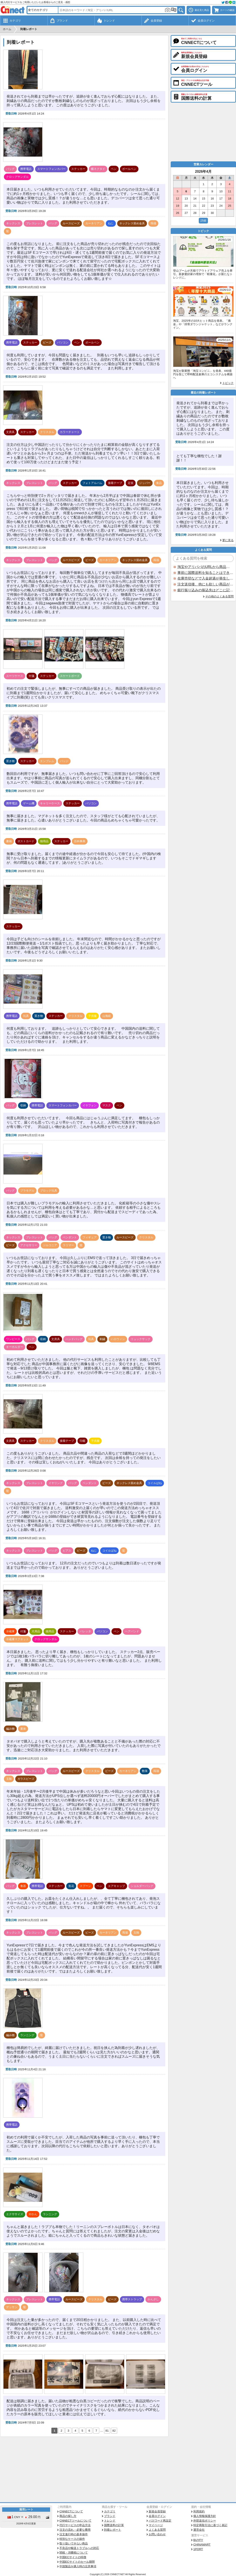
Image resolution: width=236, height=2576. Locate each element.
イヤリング (56, 1483)
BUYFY (198, 2540)
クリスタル (47, 432)
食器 (23, 1886)
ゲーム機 (28, 803)
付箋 (31, 676)
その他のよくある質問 (219, 596)
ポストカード (25, 841)
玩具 (26, 1016)
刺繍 (102, 1339)
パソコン (62, 342)
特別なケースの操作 (72, 2539)
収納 (23, 1105)
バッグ (10, 169)
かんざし (153, 2299)
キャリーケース (50, 803)
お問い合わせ (157, 2534)
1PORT (198, 2549)
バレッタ (85, 1631)
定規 (130, 483)
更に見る (228, 540)
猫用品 (44, 841)
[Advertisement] (84, 2469)
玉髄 (9, 1778)
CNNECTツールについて (75, 2520)
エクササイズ (14, 2214)
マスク (106, 1105)
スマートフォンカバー (51, 169)
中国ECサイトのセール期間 (77, 2561)
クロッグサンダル (17, 176)
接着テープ (115, 483)
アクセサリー (28, 1245)
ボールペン (129, 169)
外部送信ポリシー (204, 2520)
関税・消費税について (73, 2552)
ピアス (67, 1550)
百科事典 (79, 841)
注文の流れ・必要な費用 (75, 2529)
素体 (23, 1728)
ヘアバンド (132, 1631)
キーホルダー (14, 1347)
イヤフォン (90, 1105)
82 (114, 2430)
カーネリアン (93, 223)
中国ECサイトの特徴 (72, 2557)
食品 (159, 483)
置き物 (10, 761)
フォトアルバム (92, 483)
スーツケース (14, 676)
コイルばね (155, 1483)
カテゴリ (109, 2511)
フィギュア (90, 1237)
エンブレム (47, 761)
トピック (228, 383)
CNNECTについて (71, 2511)
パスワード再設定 (160, 2520)
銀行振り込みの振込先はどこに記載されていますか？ (205, 590)
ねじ (111, 223)
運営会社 (199, 2529)
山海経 (106, 1016)
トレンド (109, 2520)
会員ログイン (157, 2516)
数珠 (145, 1771)
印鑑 (82, 1440)
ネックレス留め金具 (132, 223)
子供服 (92, 1016)
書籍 (9, 841)
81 (107, 2430)
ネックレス (13, 223)
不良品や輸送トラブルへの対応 (79, 2548)
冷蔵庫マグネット (17, 1639)
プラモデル (27, 1190)
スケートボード (70, 676)
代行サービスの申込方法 (75, 2525)
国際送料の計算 (114, 2525)
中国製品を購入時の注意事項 (77, 2566)
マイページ (156, 2525)
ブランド (109, 2516)
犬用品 (36, 1631)
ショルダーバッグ (142, 1886)
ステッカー (78, 169)
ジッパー (144, 483)
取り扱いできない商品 (73, 2543)
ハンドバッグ (74, 1339)
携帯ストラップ (132, 2299)
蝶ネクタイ (98, 169)
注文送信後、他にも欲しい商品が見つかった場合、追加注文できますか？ (205, 584)
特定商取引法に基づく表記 (210, 2525)
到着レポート (112, 2529)
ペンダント (70, 1237)
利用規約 (199, 2511)
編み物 (10, 1728)
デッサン (11, 2307)
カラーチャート (70, 432)
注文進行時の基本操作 (73, 2534)
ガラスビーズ (25, 1778)
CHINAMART (202, 2544)
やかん (33, 2214)
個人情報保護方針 (204, 2516)
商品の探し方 (67, 2516)
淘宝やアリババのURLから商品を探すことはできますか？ (205, 567)
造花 (71, 1886)
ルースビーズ (71, 223)
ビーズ (47, 342)
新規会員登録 (157, 2511)
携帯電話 (26, 169)
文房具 (10, 432)
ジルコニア (50, 1245)
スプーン (85, 1886)
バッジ (64, 761)
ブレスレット (34, 223)
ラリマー (68, 1245)
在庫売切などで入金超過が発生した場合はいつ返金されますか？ (205, 578)
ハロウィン (118, 1339)
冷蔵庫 (10, 1631)
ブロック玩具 (48, 1190)
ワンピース (13, 1339)
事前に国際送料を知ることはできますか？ (205, 573)
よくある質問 (157, 2529)
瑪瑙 (153, 223)
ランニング (27, 2035)
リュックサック (140, 1339)
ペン (113, 169)
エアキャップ (116, 1886)
